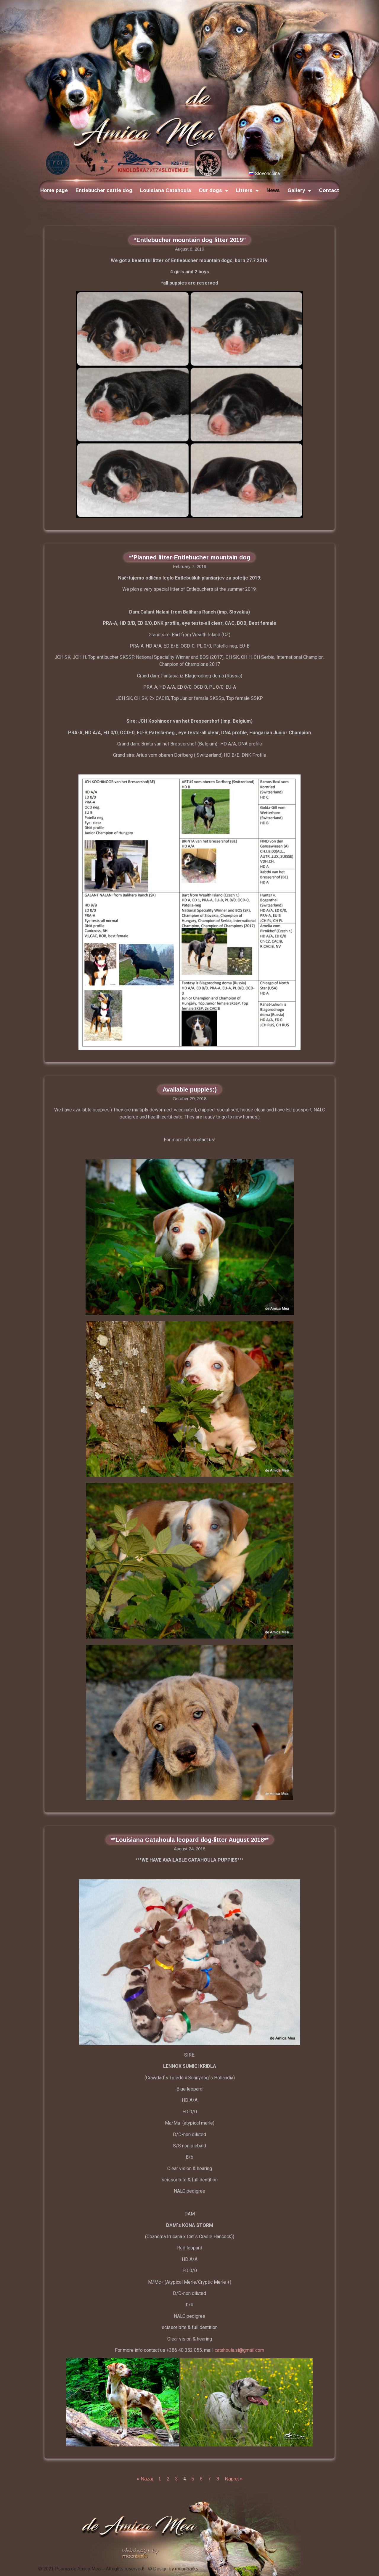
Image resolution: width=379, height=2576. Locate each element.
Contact (329, 190)
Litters (247, 190)
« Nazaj (145, 2478)
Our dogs (213, 190)
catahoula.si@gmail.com (239, 2350)
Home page (54, 190)
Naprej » (234, 2478)
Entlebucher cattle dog (104, 190)
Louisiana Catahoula (165, 190)
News (273, 190)
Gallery (299, 190)
